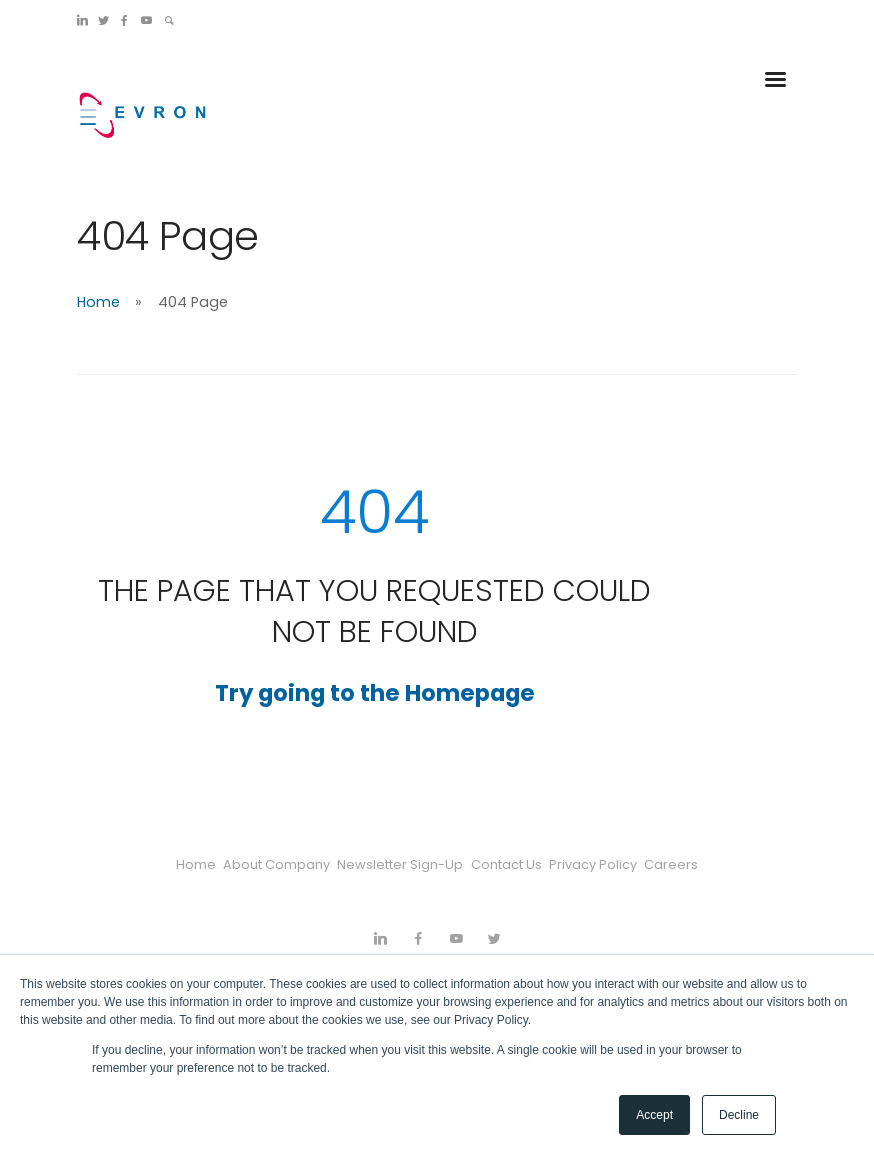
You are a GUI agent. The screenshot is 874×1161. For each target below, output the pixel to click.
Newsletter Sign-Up (392, 864)
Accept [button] (654, 1115)
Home (98, 302)
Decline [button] (739, 1115)
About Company (251, 864)
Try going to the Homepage (375, 693)
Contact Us (514, 864)
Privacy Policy (618, 864)
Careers (712, 864)
